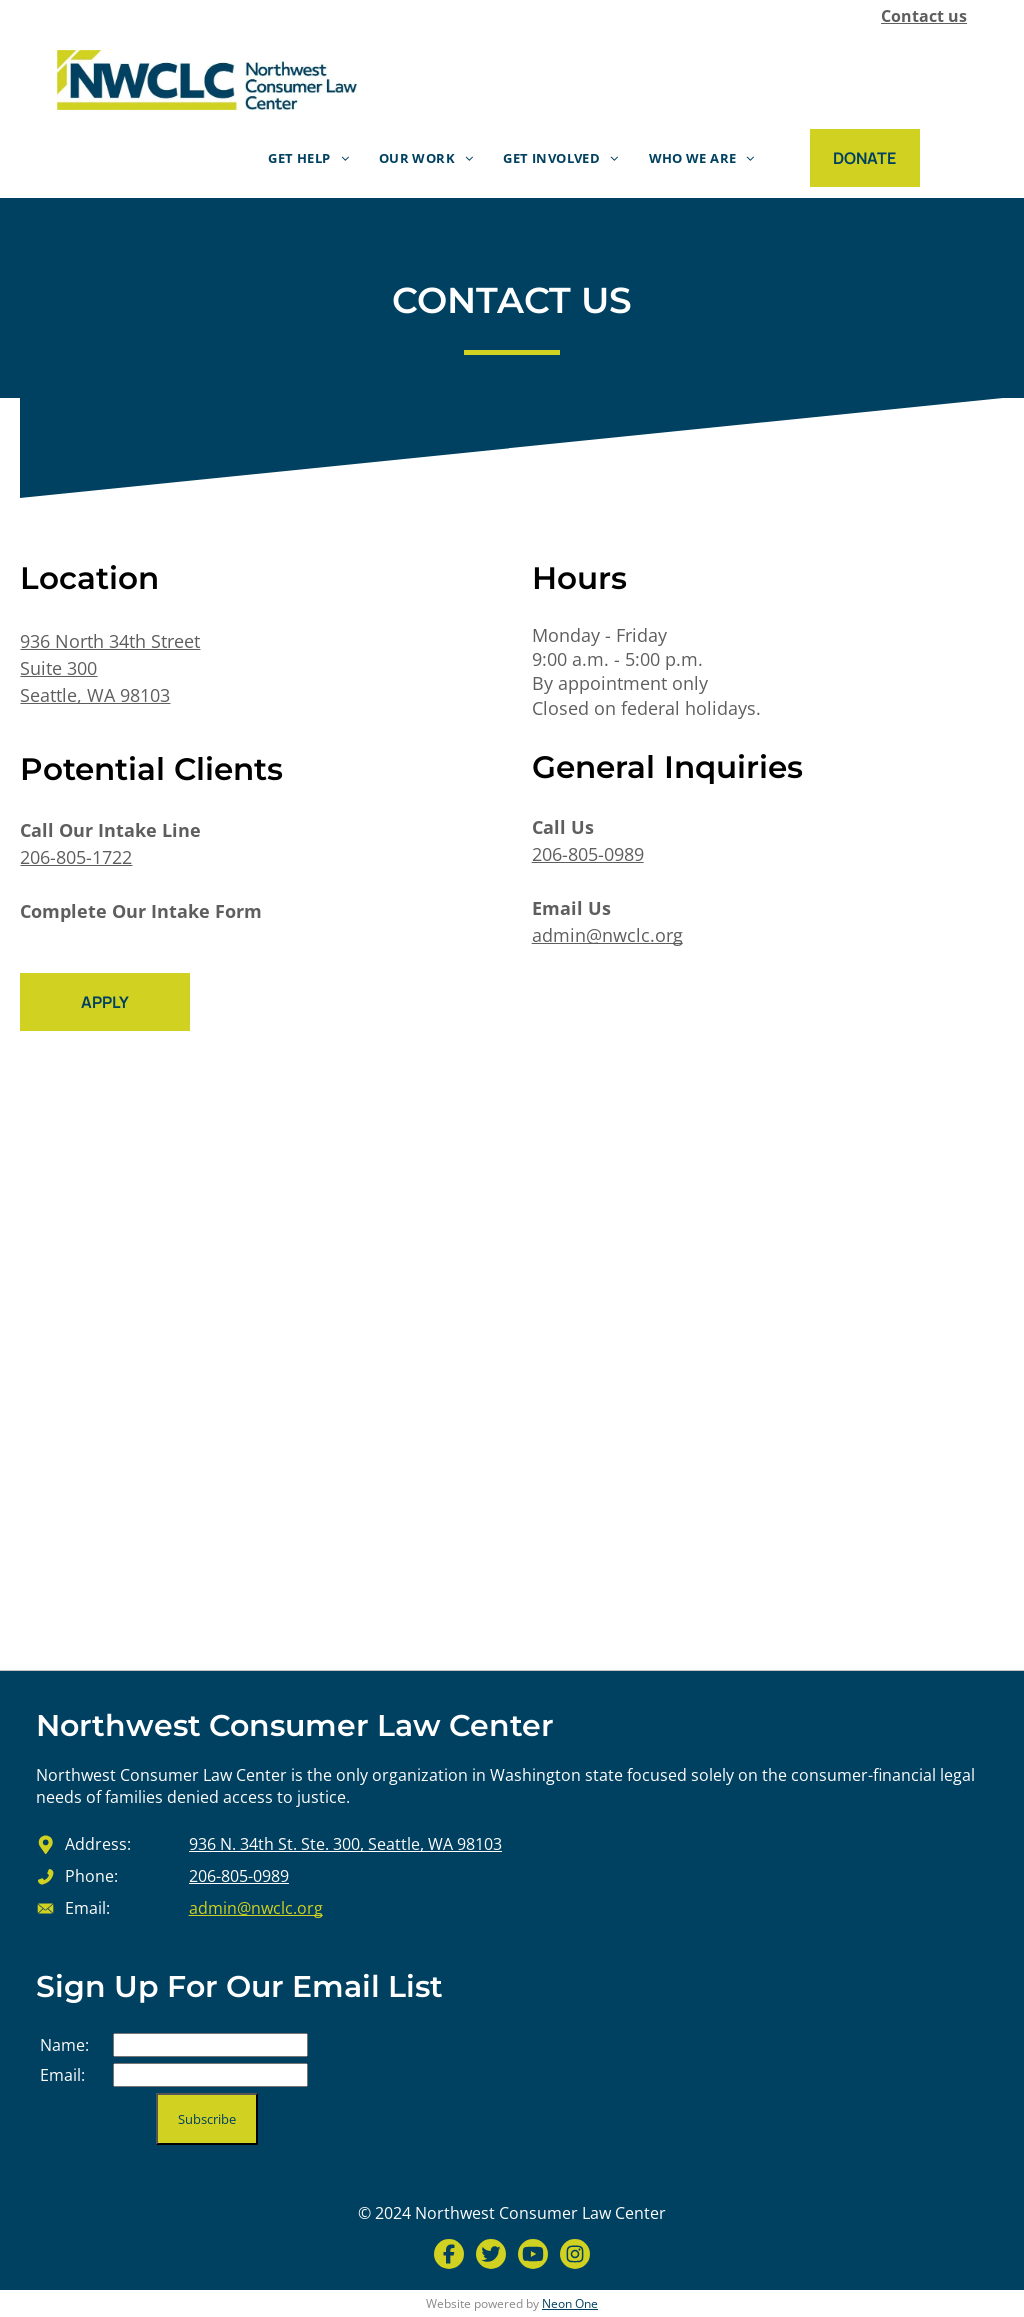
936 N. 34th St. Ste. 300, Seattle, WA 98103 (345, 1844)
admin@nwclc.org (607, 935)
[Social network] (449, 2256)
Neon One (570, 2303)
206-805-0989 (588, 854)
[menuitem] (308, 157)
